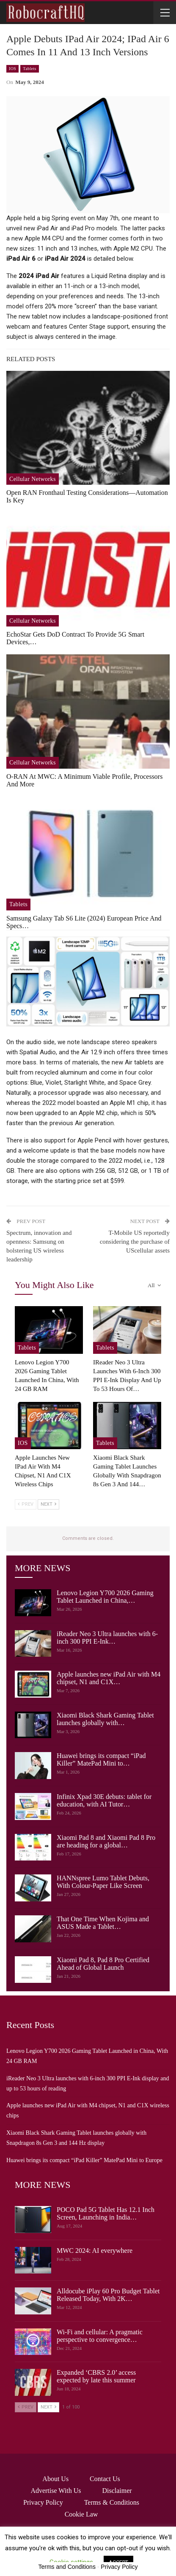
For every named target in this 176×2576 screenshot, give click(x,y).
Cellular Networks (32, 479)
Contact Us (105, 2478)
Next (48, 1504)
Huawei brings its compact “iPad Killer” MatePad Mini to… (101, 1759)
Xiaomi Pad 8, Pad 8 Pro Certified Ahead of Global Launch (103, 1963)
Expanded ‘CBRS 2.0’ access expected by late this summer (96, 2376)
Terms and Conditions (67, 2566)
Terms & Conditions (111, 2502)
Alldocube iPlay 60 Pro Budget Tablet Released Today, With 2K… (108, 2294)
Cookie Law (81, 2514)
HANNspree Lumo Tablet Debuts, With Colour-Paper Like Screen (103, 1881)
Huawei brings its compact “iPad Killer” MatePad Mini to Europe (84, 2160)
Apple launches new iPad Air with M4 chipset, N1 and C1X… (108, 1678)
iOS (12, 68)
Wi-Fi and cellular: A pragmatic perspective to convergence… (100, 2335)
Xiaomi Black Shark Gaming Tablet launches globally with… (105, 1719)
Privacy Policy (43, 2502)
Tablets (29, 68)
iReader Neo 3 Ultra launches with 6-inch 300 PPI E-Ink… (107, 1637)
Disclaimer (117, 2490)
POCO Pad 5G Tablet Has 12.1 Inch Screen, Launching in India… (105, 2213)
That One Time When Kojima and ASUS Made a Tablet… (103, 1922)
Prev (25, 1504)
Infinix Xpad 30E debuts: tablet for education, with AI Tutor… (104, 1800)
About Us (55, 2478)
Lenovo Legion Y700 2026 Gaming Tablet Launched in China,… (105, 1596)
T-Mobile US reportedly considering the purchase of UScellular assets (135, 1241)
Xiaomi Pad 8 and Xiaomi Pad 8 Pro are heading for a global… (106, 1841)
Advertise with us (55, 2490)
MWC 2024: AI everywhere (94, 2250)
